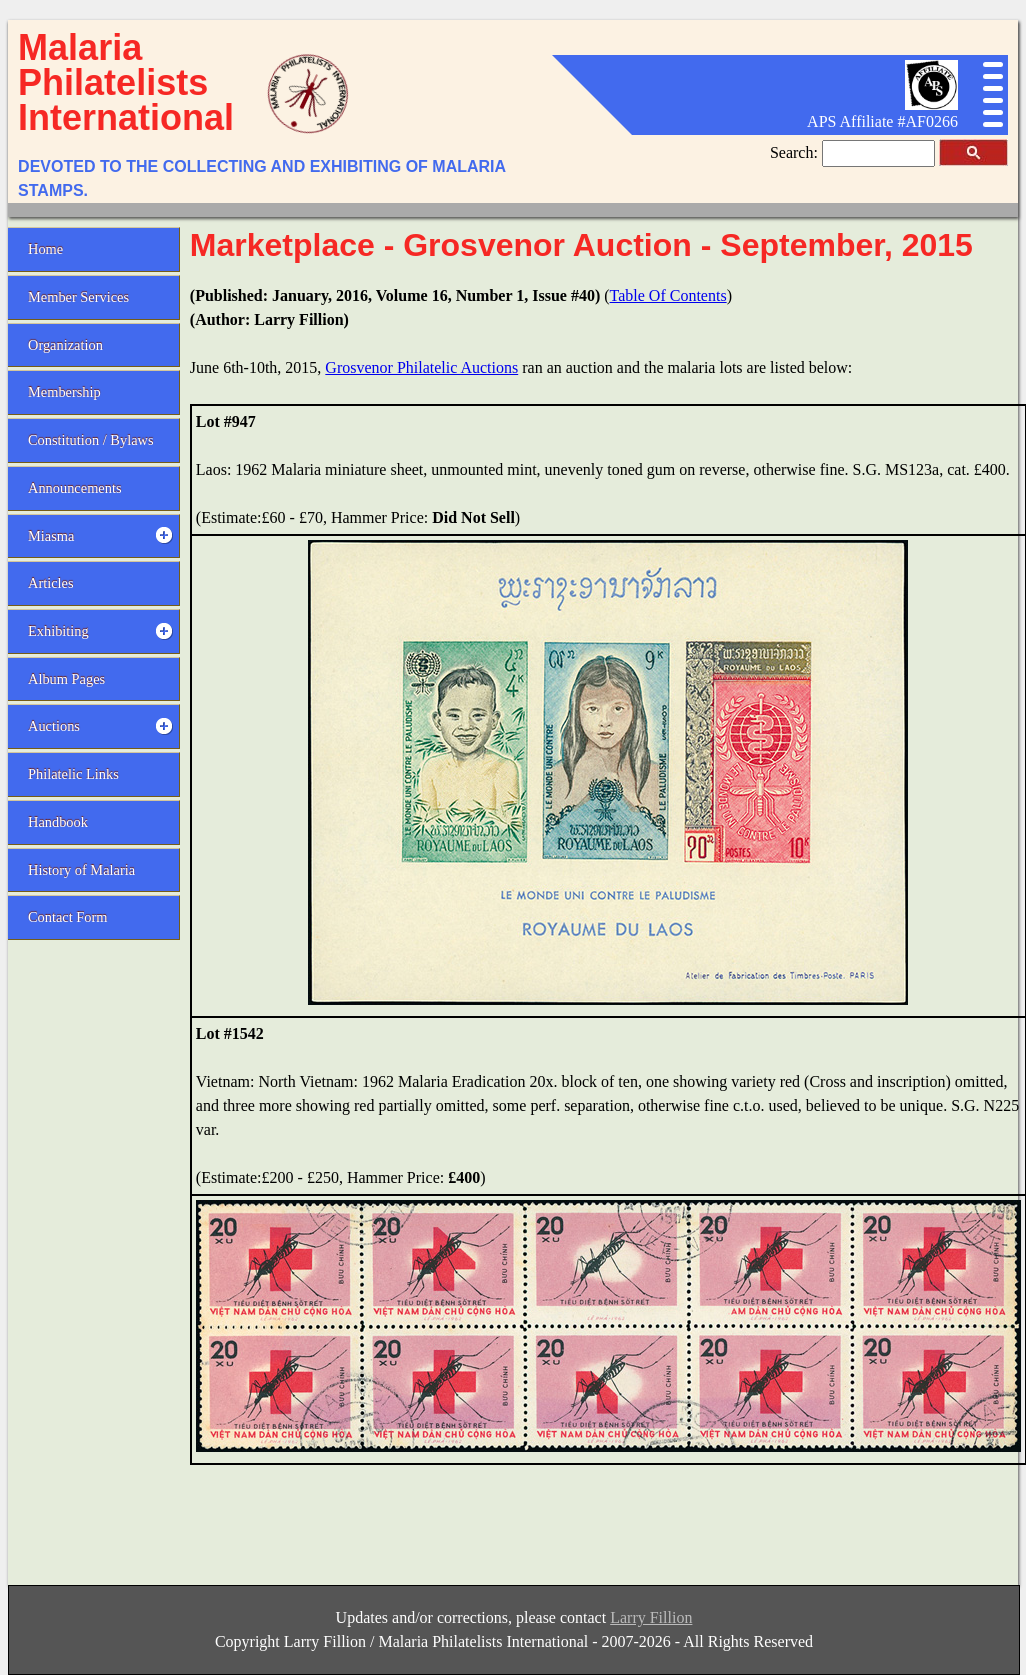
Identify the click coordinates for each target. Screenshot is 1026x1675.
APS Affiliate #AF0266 (882, 121)
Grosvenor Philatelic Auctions (421, 367)
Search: (796, 152)
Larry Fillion (651, 1617)
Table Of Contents (668, 295)
